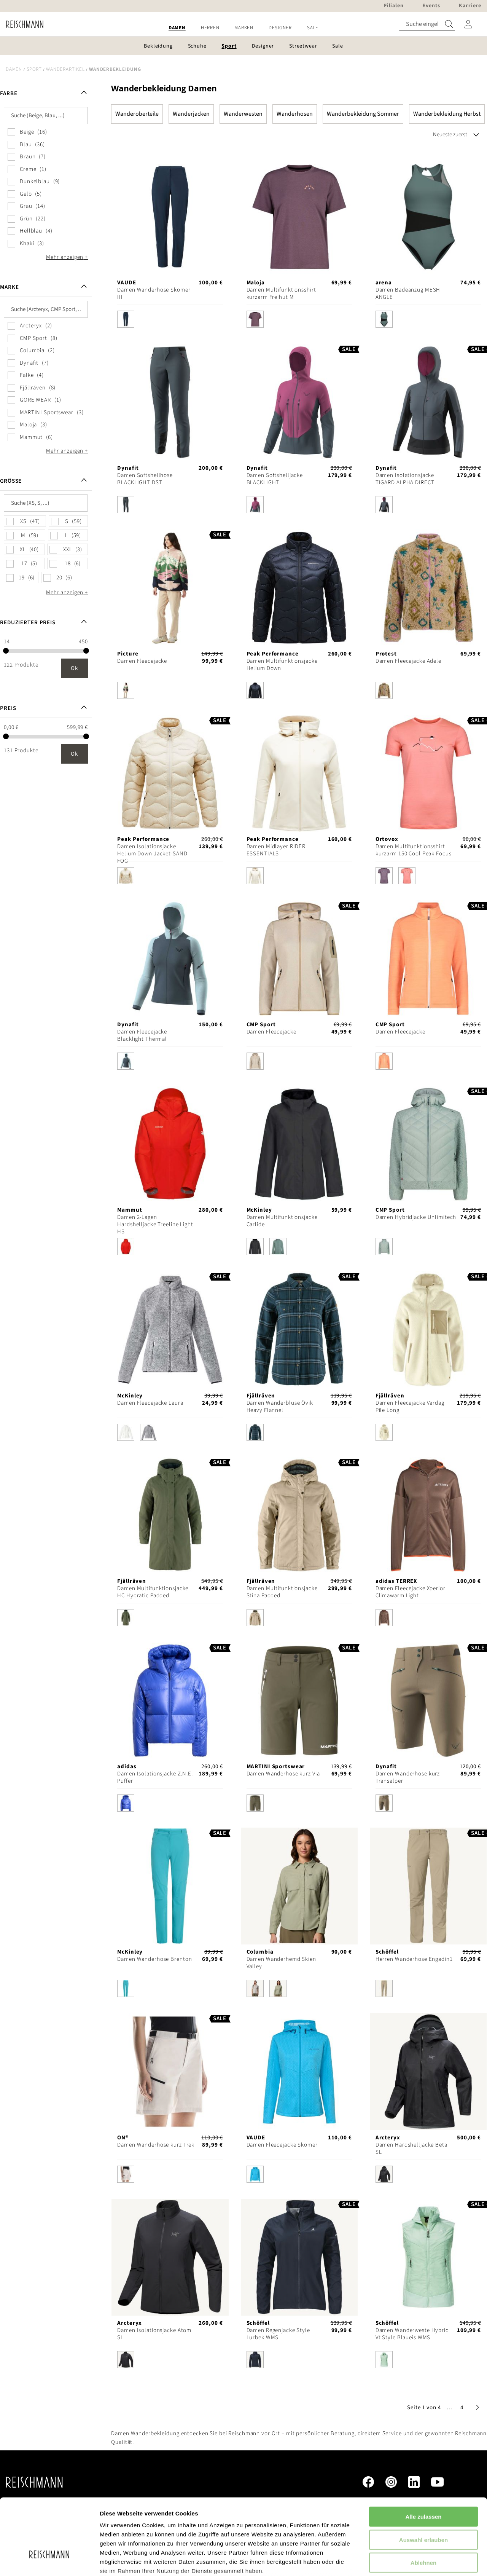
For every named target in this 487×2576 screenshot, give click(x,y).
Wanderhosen (295, 114)
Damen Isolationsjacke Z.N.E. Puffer (155, 1777)
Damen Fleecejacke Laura (150, 1403)
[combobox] (427, 24)
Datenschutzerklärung (194, 2531)
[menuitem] (177, 28)
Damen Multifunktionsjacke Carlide (282, 1220)
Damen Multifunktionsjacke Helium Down (282, 664)
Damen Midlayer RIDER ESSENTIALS (276, 850)
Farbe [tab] (8, 93)
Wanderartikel (65, 69)
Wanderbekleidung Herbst (447, 114)
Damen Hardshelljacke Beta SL (411, 2148)
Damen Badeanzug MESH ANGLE (408, 293)
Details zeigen (404, 2561)
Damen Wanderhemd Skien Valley (281, 1962)
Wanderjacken (191, 114)
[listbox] (170, 321)
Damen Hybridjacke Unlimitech (416, 1217)
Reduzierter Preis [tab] (28, 623)
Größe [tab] (11, 481)
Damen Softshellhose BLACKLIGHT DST (145, 478)
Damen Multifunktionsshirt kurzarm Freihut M (281, 293)
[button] (450, 2407)
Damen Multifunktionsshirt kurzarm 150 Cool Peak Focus (414, 850)
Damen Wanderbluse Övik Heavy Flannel (280, 1406)
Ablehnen (423, 2505)
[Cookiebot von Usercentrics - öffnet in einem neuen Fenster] (49, 2561)
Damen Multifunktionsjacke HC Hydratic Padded (152, 1592)
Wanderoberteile (137, 114)
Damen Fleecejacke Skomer (282, 2145)
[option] (125, 319)
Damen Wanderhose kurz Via (283, 1774)
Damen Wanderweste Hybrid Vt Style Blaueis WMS (412, 2334)
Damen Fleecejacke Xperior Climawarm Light (411, 1592)
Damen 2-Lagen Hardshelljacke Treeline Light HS (155, 1224)
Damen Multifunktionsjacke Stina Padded (282, 1592)
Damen (14, 69)
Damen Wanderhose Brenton (154, 1959)
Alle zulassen (423, 2459)
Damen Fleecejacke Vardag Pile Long (410, 1406)
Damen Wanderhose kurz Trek (155, 2145)
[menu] (243, 28)
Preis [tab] (8, 708)
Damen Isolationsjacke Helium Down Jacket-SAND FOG (152, 853)
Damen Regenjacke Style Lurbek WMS (278, 2334)
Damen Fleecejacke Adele (408, 661)
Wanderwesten (243, 114)
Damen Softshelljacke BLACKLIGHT (275, 478)
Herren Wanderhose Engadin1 (414, 1959)
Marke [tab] (9, 287)
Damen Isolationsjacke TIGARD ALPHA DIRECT (405, 478)
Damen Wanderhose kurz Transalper (408, 1777)
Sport (34, 69)
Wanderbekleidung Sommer (363, 114)
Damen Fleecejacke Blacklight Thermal (142, 1035)
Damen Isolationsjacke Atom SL (154, 2334)
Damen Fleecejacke (142, 661)
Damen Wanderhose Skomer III (153, 293)
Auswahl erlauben (423, 2482)
